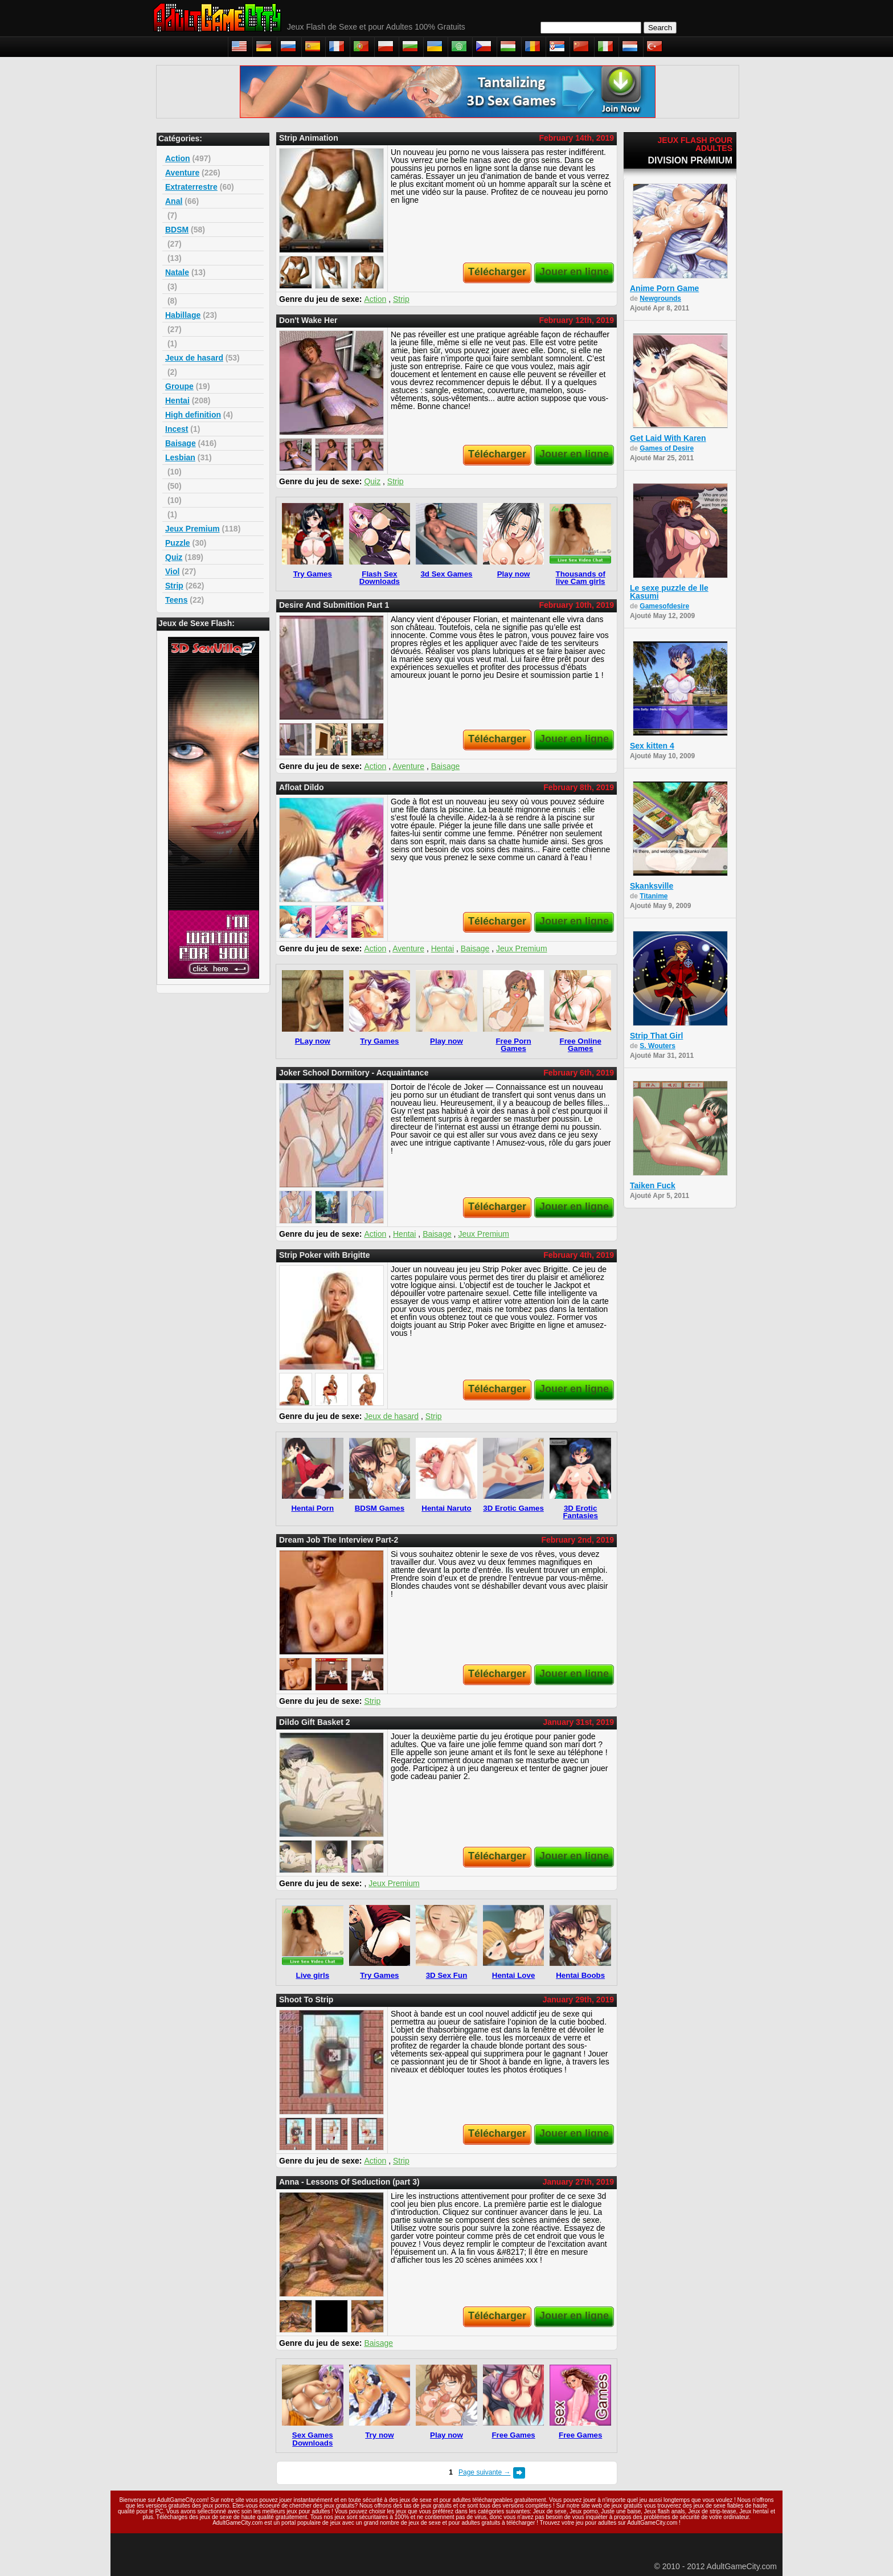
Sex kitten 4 (652, 746)
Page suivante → (484, 2472)
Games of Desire (667, 448)
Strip (174, 585)
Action (177, 158)
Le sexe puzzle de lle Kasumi (669, 592)
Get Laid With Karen (668, 438)
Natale (177, 272)
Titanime (653, 896)
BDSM (177, 229)
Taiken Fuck (652, 1185)
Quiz (173, 557)
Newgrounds (660, 298)
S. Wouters (657, 1046)
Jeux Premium (192, 528)
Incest (176, 429)
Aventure (182, 172)
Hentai (177, 400)
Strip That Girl (656, 1036)
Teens (176, 599)
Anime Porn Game (664, 288)
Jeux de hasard (194, 357)
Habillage (182, 315)
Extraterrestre (191, 186)
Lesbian (180, 457)
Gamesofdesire (664, 606)
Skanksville (651, 886)
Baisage (180, 443)
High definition (193, 414)
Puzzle (177, 542)
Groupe (179, 386)
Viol (172, 571)
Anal (173, 201)
